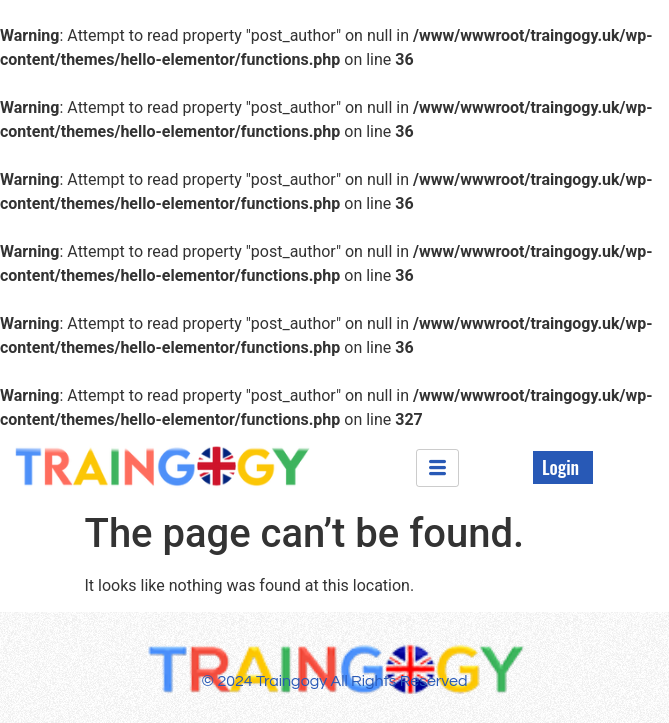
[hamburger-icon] (437, 468)
